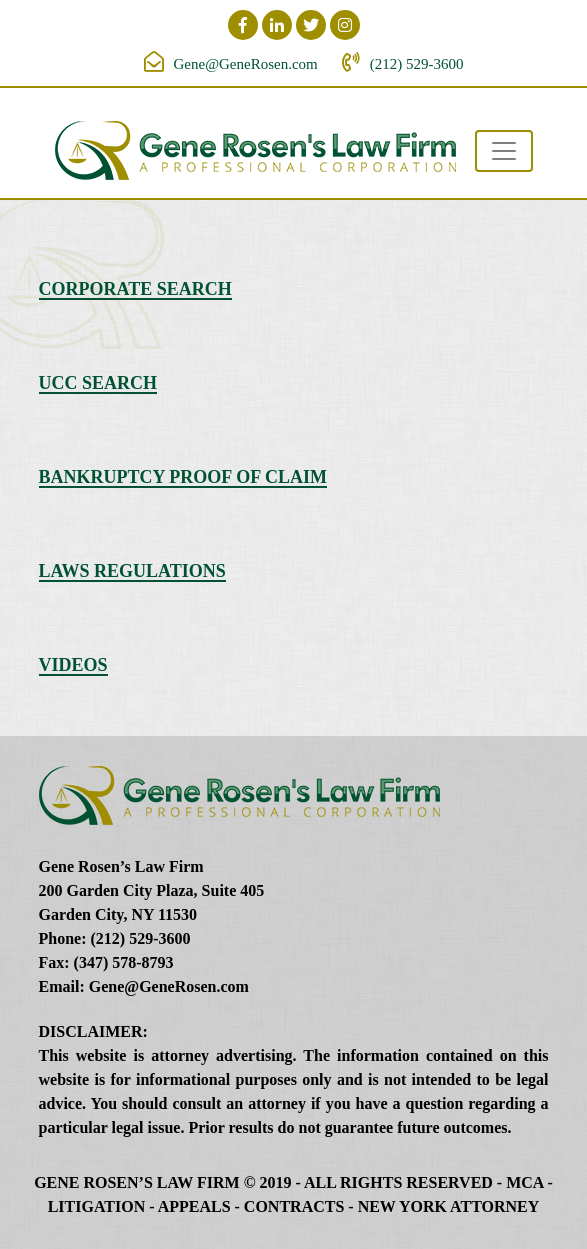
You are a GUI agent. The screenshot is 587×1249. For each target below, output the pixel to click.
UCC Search (98, 383)
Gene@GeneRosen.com (246, 64)
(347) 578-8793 (124, 962)
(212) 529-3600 (417, 64)
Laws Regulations (132, 571)
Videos (73, 665)
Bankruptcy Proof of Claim (183, 477)
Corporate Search (135, 289)
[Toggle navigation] (504, 151)
